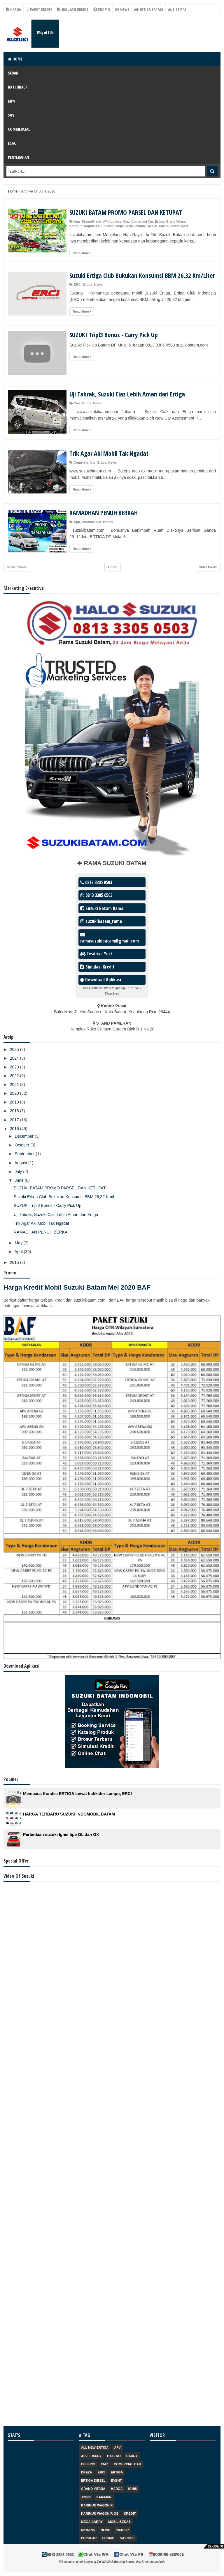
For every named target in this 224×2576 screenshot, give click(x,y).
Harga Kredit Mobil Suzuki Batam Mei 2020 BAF (77, 1287)
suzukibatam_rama (101, 921)
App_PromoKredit (87, 221)
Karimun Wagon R (97, 2505)
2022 (15, 1075)
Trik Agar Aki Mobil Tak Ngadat (108, 453)
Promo (101, 9)
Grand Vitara (175, 221)
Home (15, 59)
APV (117, 2447)
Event (116, 2480)
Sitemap (177, 9)
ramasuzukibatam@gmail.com (109, 938)
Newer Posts (17, 567)
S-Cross (127, 2538)
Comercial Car (142, 221)
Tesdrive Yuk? (96, 953)
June (19, 1180)
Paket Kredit (39, 9)
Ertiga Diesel (93, 2480)
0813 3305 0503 (96, 882)
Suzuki (164, 226)
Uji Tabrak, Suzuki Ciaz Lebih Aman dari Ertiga (127, 393)
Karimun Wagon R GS (86, 226)
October (22, 1145)
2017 (15, 1120)
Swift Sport (179, 226)
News (122, 9)
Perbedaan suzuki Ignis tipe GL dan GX (61, 1834)
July (19, 1171)
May (19, 1243)
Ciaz (126, 221)
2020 (15, 1093)
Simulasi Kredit (72, 9)
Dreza (86, 2472)
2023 (15, 1067)
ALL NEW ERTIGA (95, 2447)
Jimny (86, 2497)
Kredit (109, 226)
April (19, 1251)
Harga (13, 9)
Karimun (103, 2497)
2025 (15, 1049)
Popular (89, 2538)
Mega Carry (124, 226)
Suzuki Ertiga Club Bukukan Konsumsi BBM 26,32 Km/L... (66, 1196)
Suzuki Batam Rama (101, 908)
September (25, 1153)
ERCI (77, 284)
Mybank (88, 2530)
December (24, 1136)
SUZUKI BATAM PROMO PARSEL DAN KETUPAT (125, 212)
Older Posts (208, 567)
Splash (152, 226)
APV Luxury (112, 221)
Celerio (88, 2464)
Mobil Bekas (119, 2521)
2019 (15, 1102)
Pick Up (122, 2530)
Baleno (113, 2456)
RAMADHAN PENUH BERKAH (103, 512)
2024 (15, 1058)
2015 (15, 1262)
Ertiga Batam (148, 9)
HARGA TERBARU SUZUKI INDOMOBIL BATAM (69, 1814)
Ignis (132, 2488)
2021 (15, 1084)
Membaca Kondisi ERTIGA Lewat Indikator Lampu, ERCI (77, 1793)
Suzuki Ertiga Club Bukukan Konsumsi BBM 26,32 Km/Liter (142, 275)
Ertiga (159, 221)
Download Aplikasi (100, 979)
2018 (15, 1110)
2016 (15, 1128)
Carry (132, 2456)
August (21, 1162)
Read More (82, 253)
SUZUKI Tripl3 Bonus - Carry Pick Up (113, 334)
